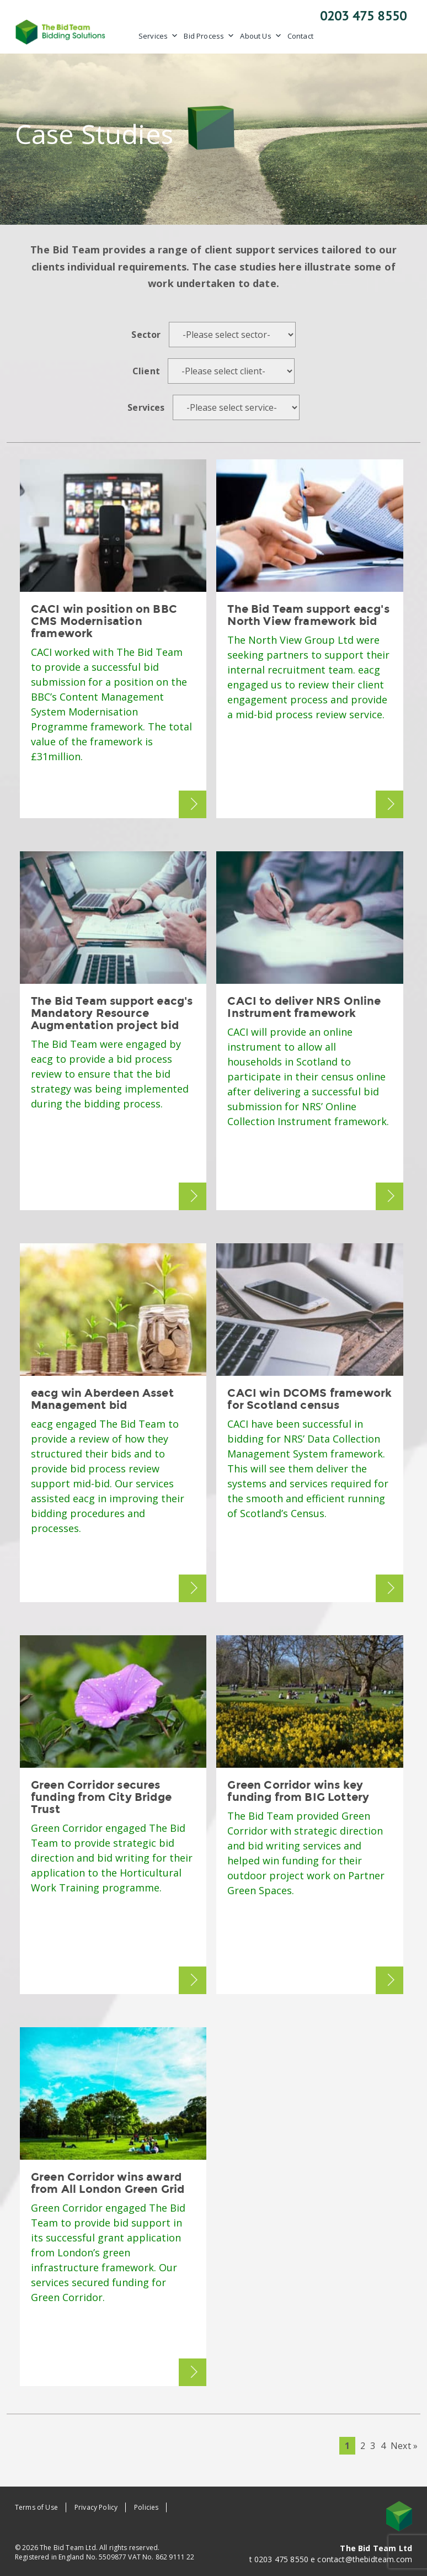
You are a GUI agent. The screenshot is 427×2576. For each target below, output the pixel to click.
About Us (260, 36)
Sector (146, 334)
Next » (404, 2446)
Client (146, 371)
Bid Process (209, 36)
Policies (146, 2507)
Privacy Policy (96, 2507)
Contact (300, 36)
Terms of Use (36, 2507)
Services (158, 36)
